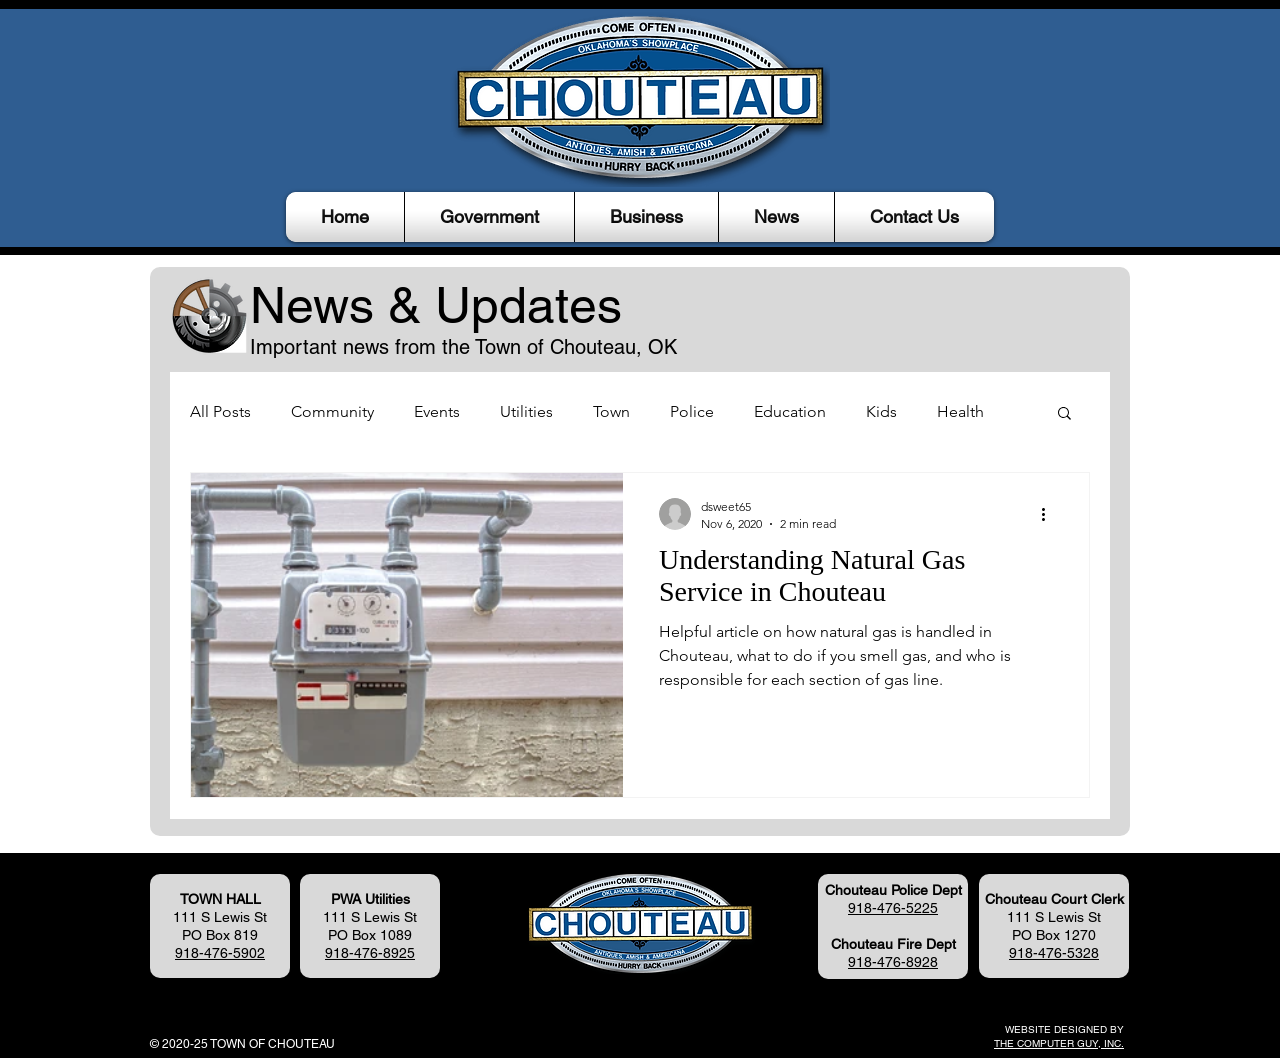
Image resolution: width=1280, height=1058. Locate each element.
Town (611, 411)
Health (960, 411)
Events (437, 411)
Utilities (526, 411)
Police (692, 411)
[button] (489, 217)
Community (332, 411)
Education (790, 411)
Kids (881, 411)
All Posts (220, 411)
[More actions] (1050, 514)
